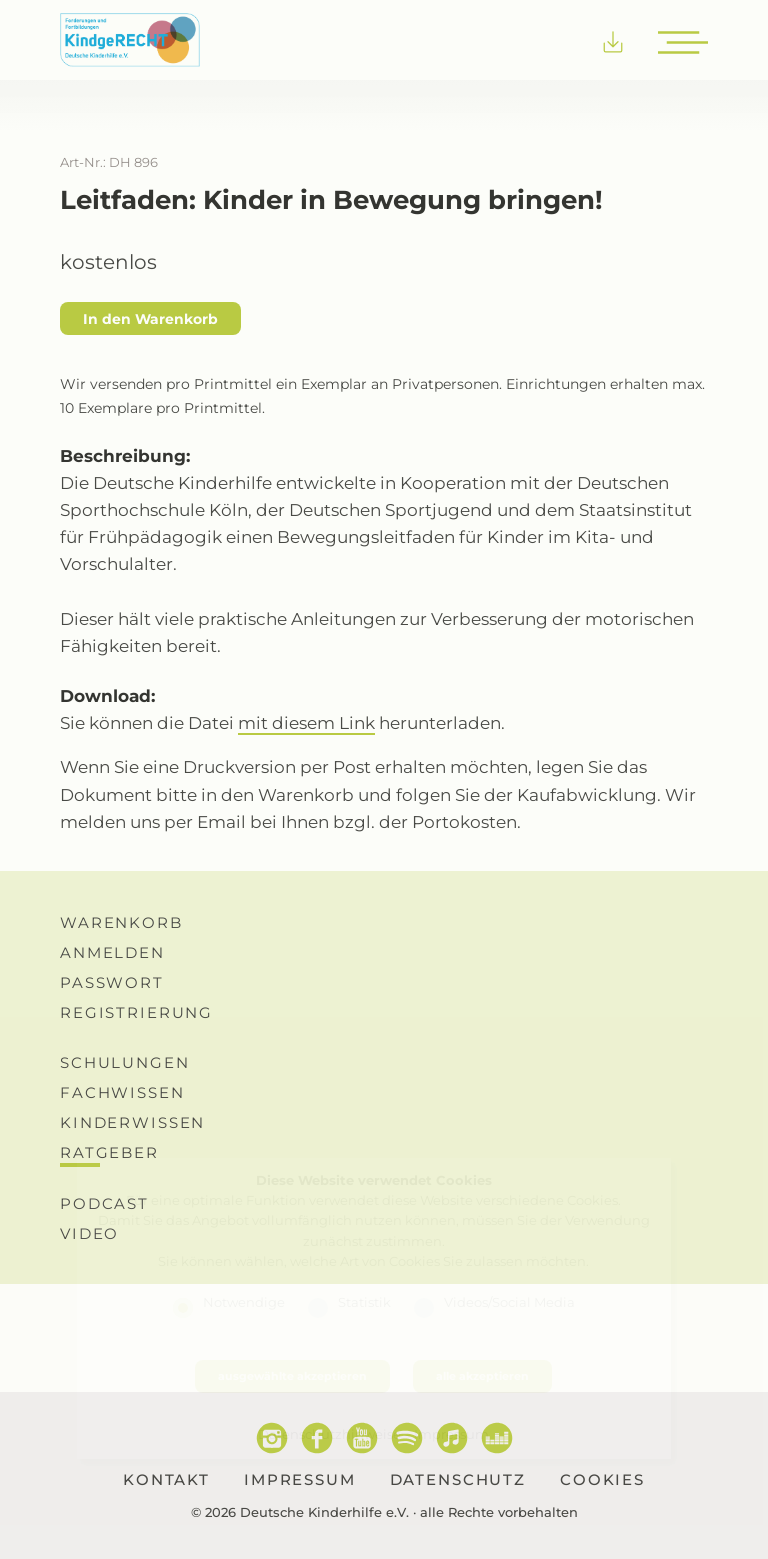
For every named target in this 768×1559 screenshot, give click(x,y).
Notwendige (244, 1302)
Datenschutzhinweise (329, 1434)
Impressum (451, 1434)
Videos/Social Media (509, 1302)
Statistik (364, 1302)
